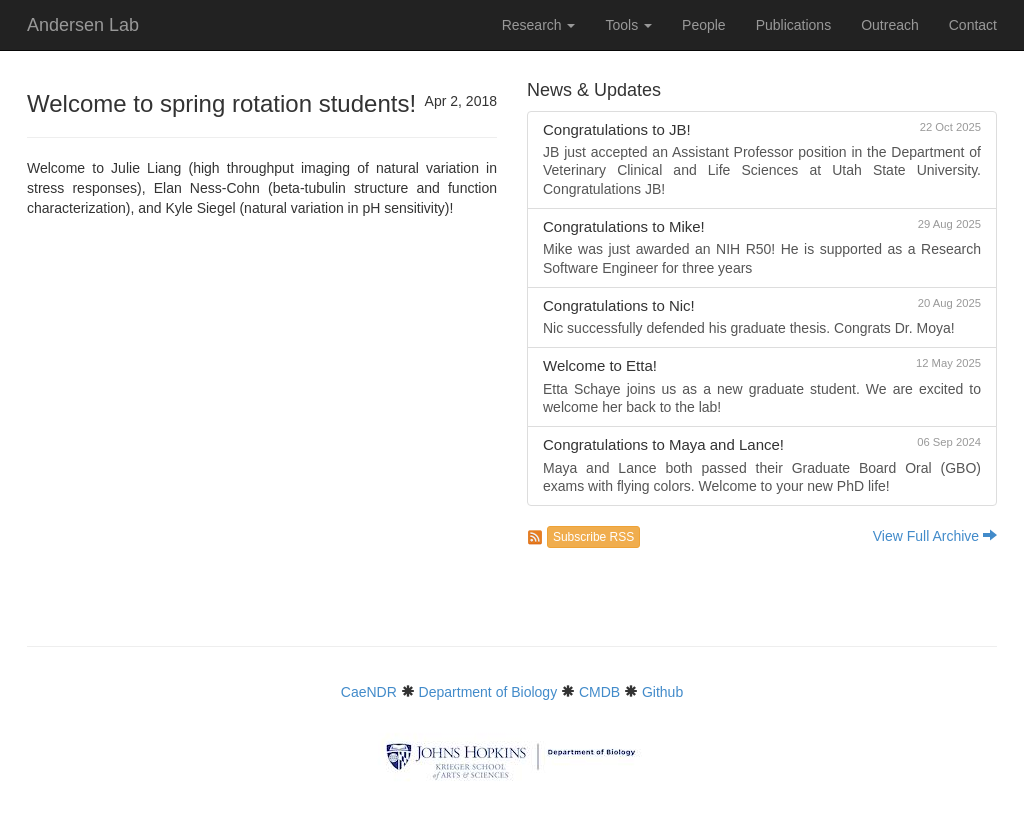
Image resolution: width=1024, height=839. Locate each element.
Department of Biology (488, 692)
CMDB (599, 692)
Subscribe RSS (593, 537)
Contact (973, 25)
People (704, 25)
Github (662, 692)
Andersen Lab (83, 25)
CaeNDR (369, 692)
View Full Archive (935, 536)
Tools (628, 25)
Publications (794, 25)
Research (539, 25)
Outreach (890, 25)
